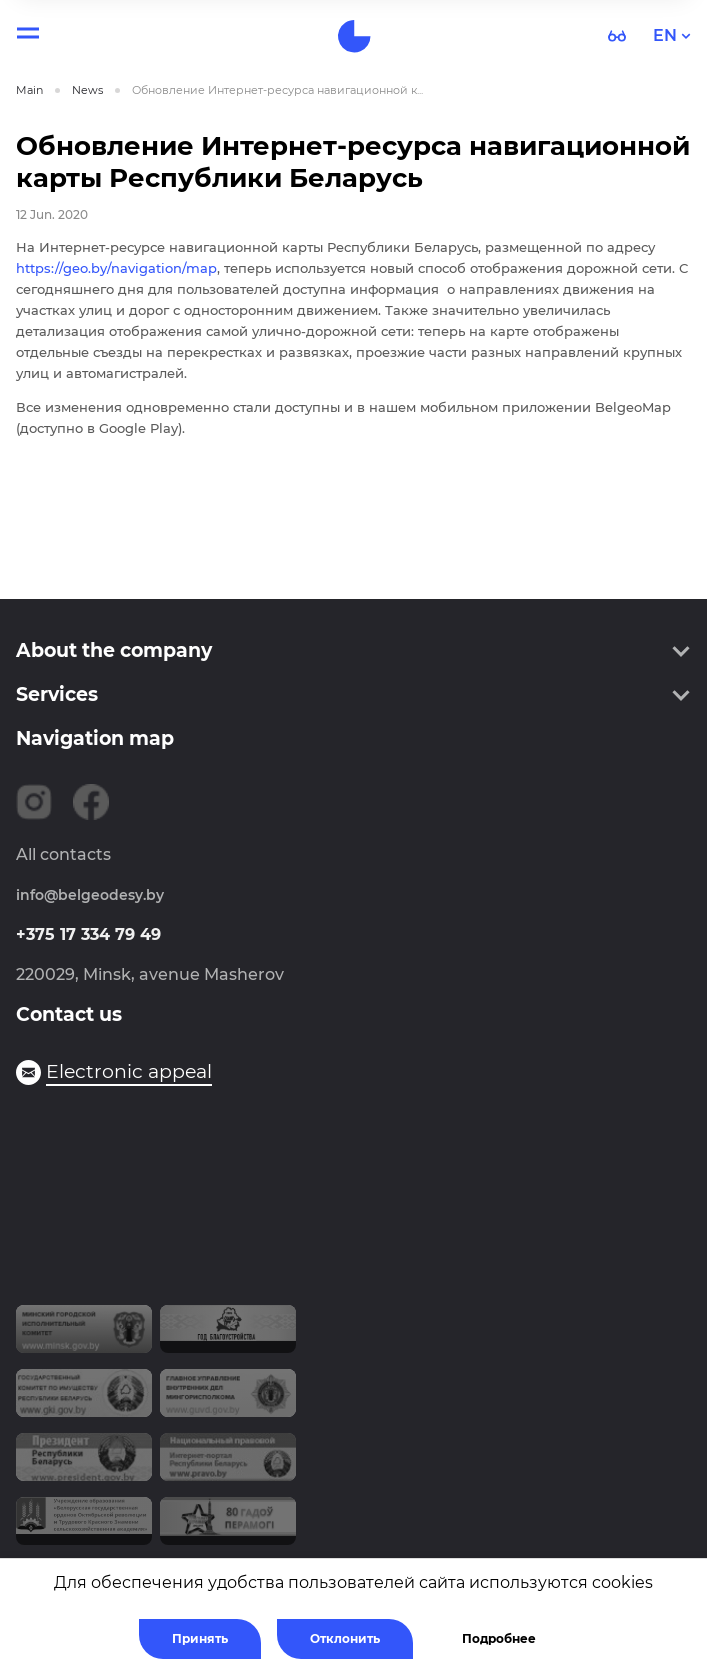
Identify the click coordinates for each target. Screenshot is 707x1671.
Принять (200, 1638)
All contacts (63, 854)
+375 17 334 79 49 (88, 934)
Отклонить (345, 1638)
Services (57, 694)
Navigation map (95, 738)
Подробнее (499, 1638)
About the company (114, 650)
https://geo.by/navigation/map (116, 268)
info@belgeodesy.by (90, 895)
